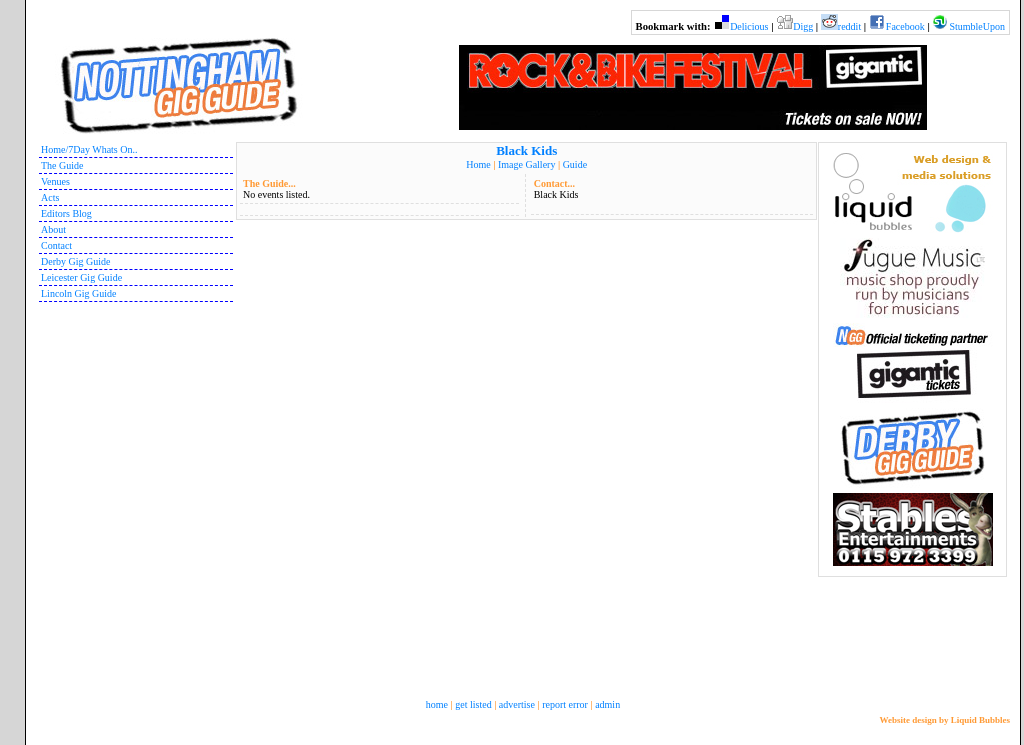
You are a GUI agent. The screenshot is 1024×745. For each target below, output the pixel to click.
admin (607, 704)
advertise (517, 704)
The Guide (62, 165)
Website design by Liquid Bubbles (944, 720)
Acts (50, 197)
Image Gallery (526, 164)
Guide (575, 164)
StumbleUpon (977, 26)
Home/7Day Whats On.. (89, 149)
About (53, 229)
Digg (803, 26)
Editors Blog (66, 213)
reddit (849, 26)
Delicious (749, 26)
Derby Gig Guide (75, 261)
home (437, 704)
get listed (473, 704)
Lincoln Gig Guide (79, 293)
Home (478, 164)
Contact (56, 245)
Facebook (905, 26)
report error (565, 704)
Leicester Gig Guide (81, 277)
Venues (55, 181)
